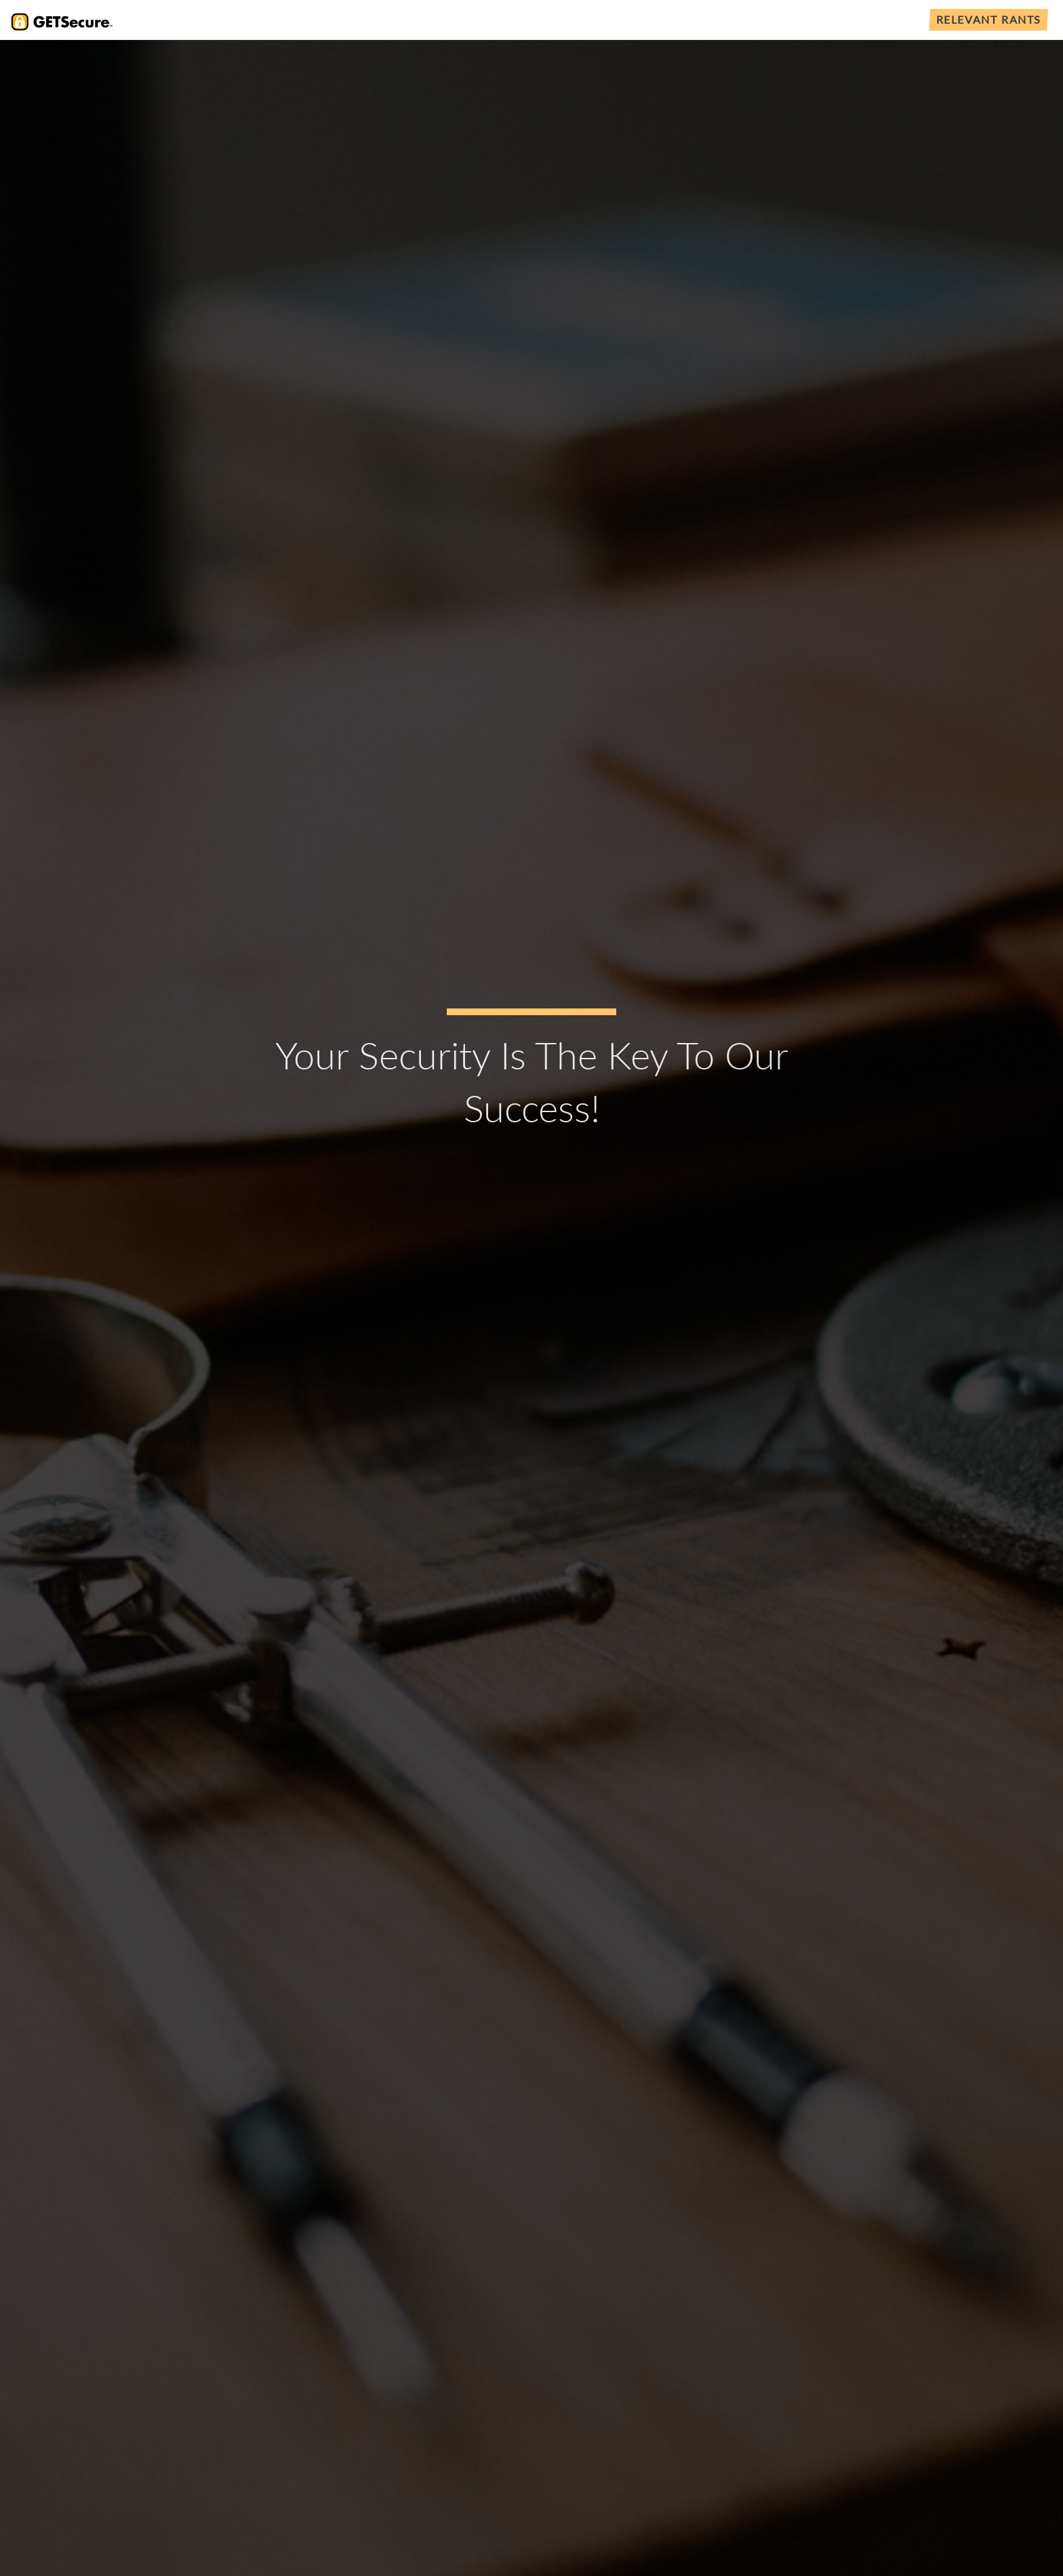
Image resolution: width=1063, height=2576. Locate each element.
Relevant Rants (988, 19)
